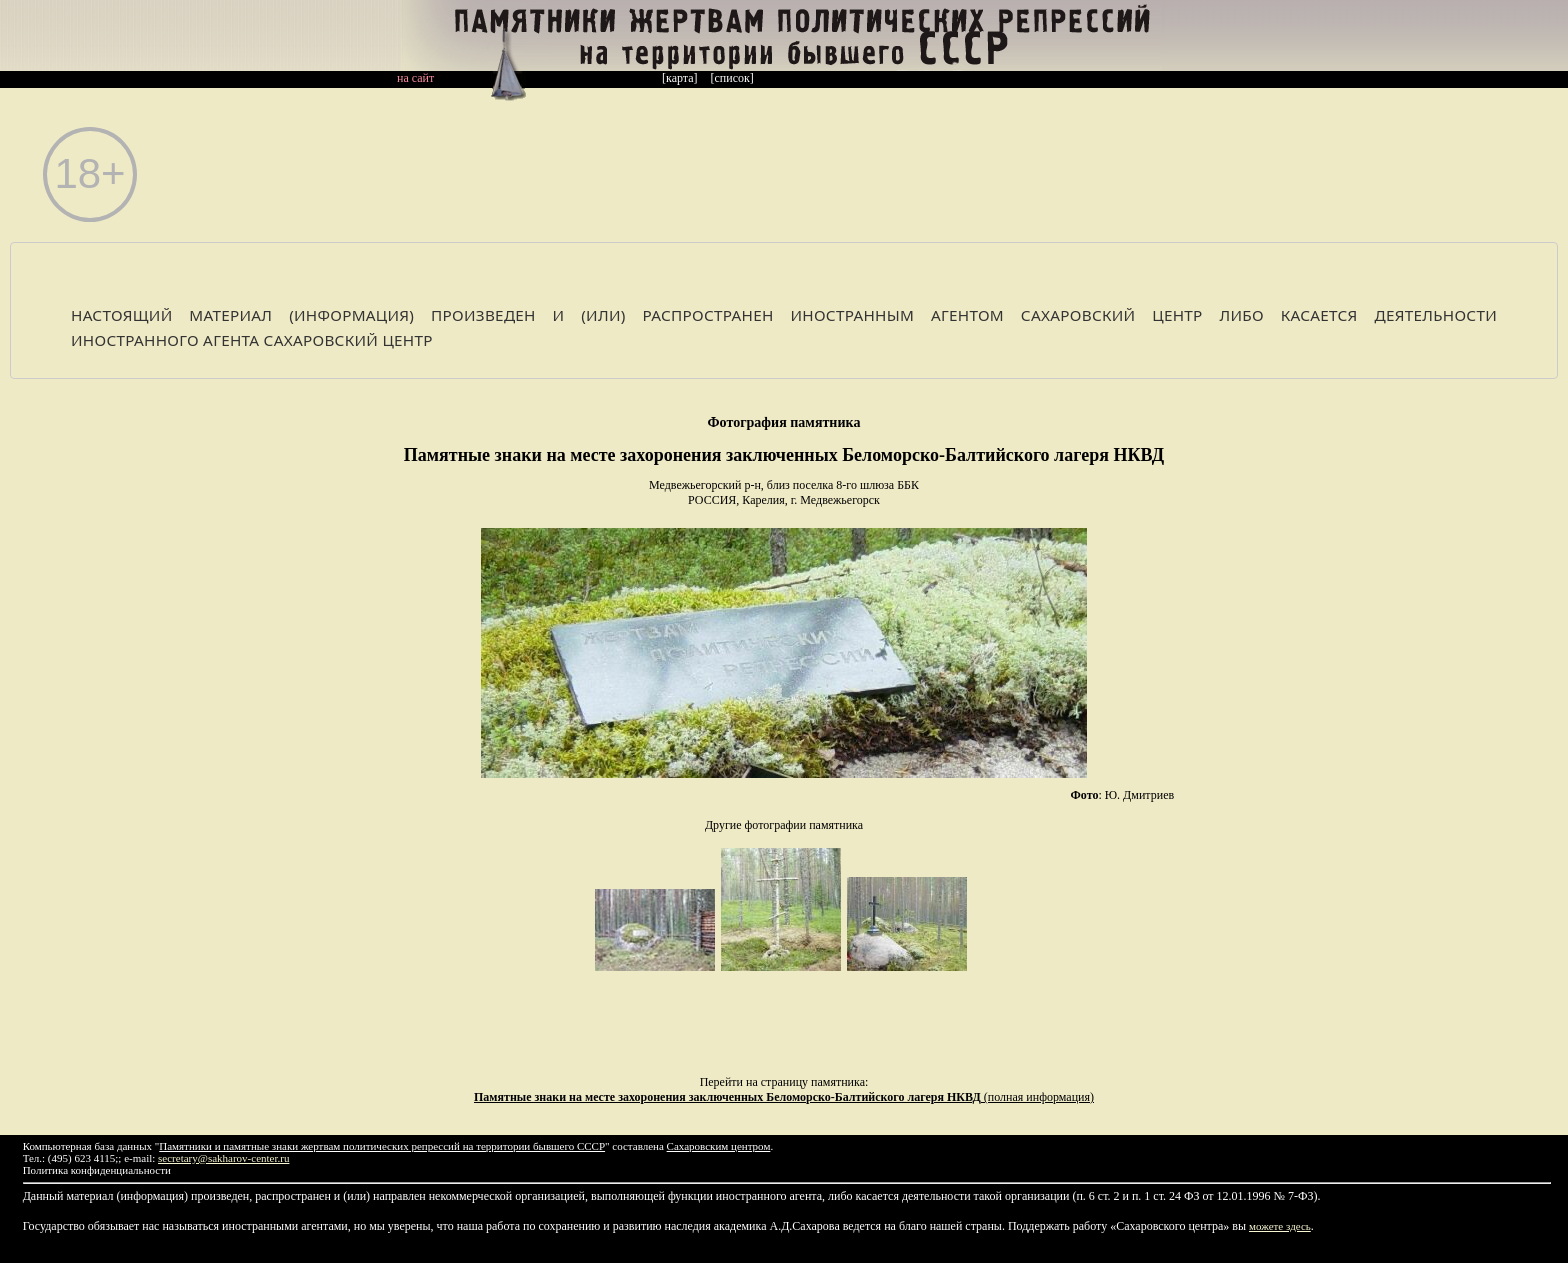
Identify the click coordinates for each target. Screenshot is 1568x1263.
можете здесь (1280, 1226)
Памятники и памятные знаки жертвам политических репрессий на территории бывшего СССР (382, 1146)
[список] (732, 78)
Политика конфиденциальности (97, 1170)
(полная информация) (784, 1097)
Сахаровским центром (719, 1146)
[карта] (680, 78)
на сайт (415, 78)
